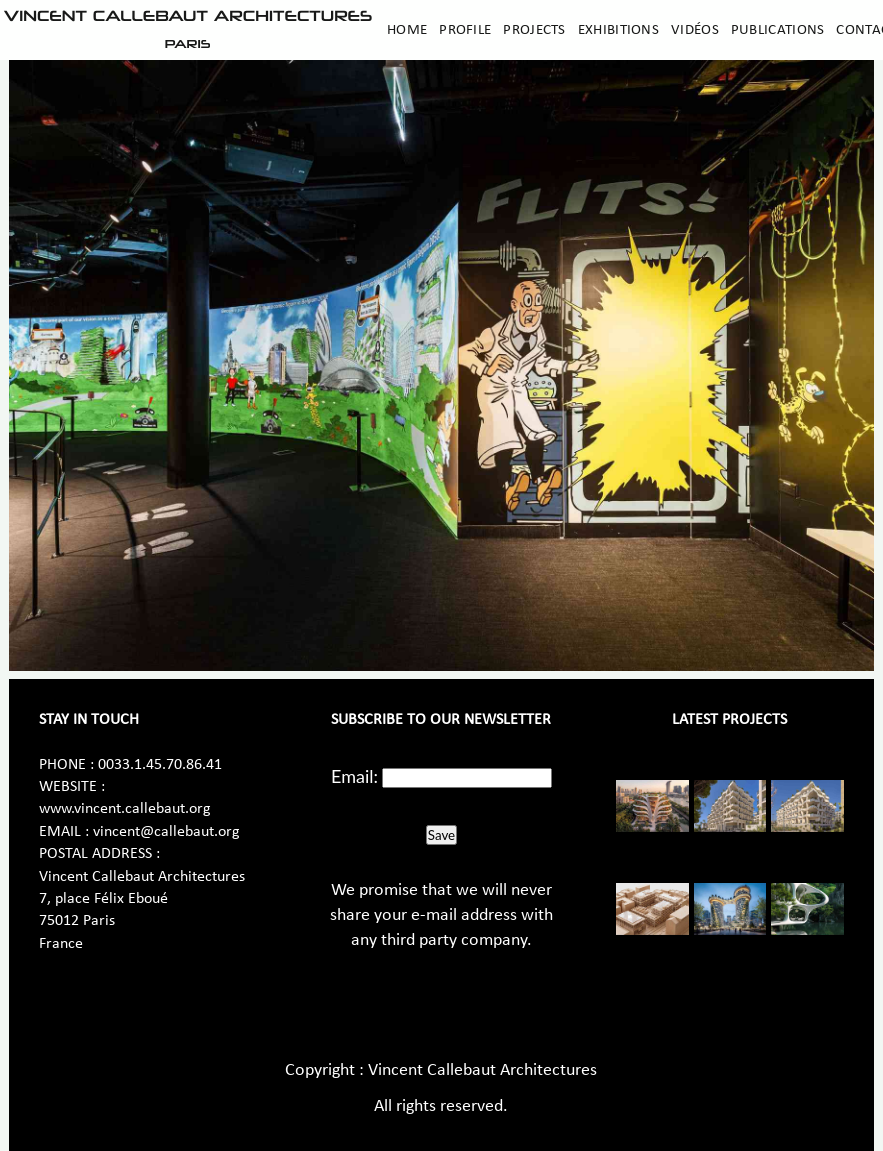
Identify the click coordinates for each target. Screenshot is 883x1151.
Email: (354, 776)
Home (407, 30)
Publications (778, 30)
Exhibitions (618, 30)
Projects (534, 30)
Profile (465, 30)
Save (441, 835)
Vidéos (695, 30)
